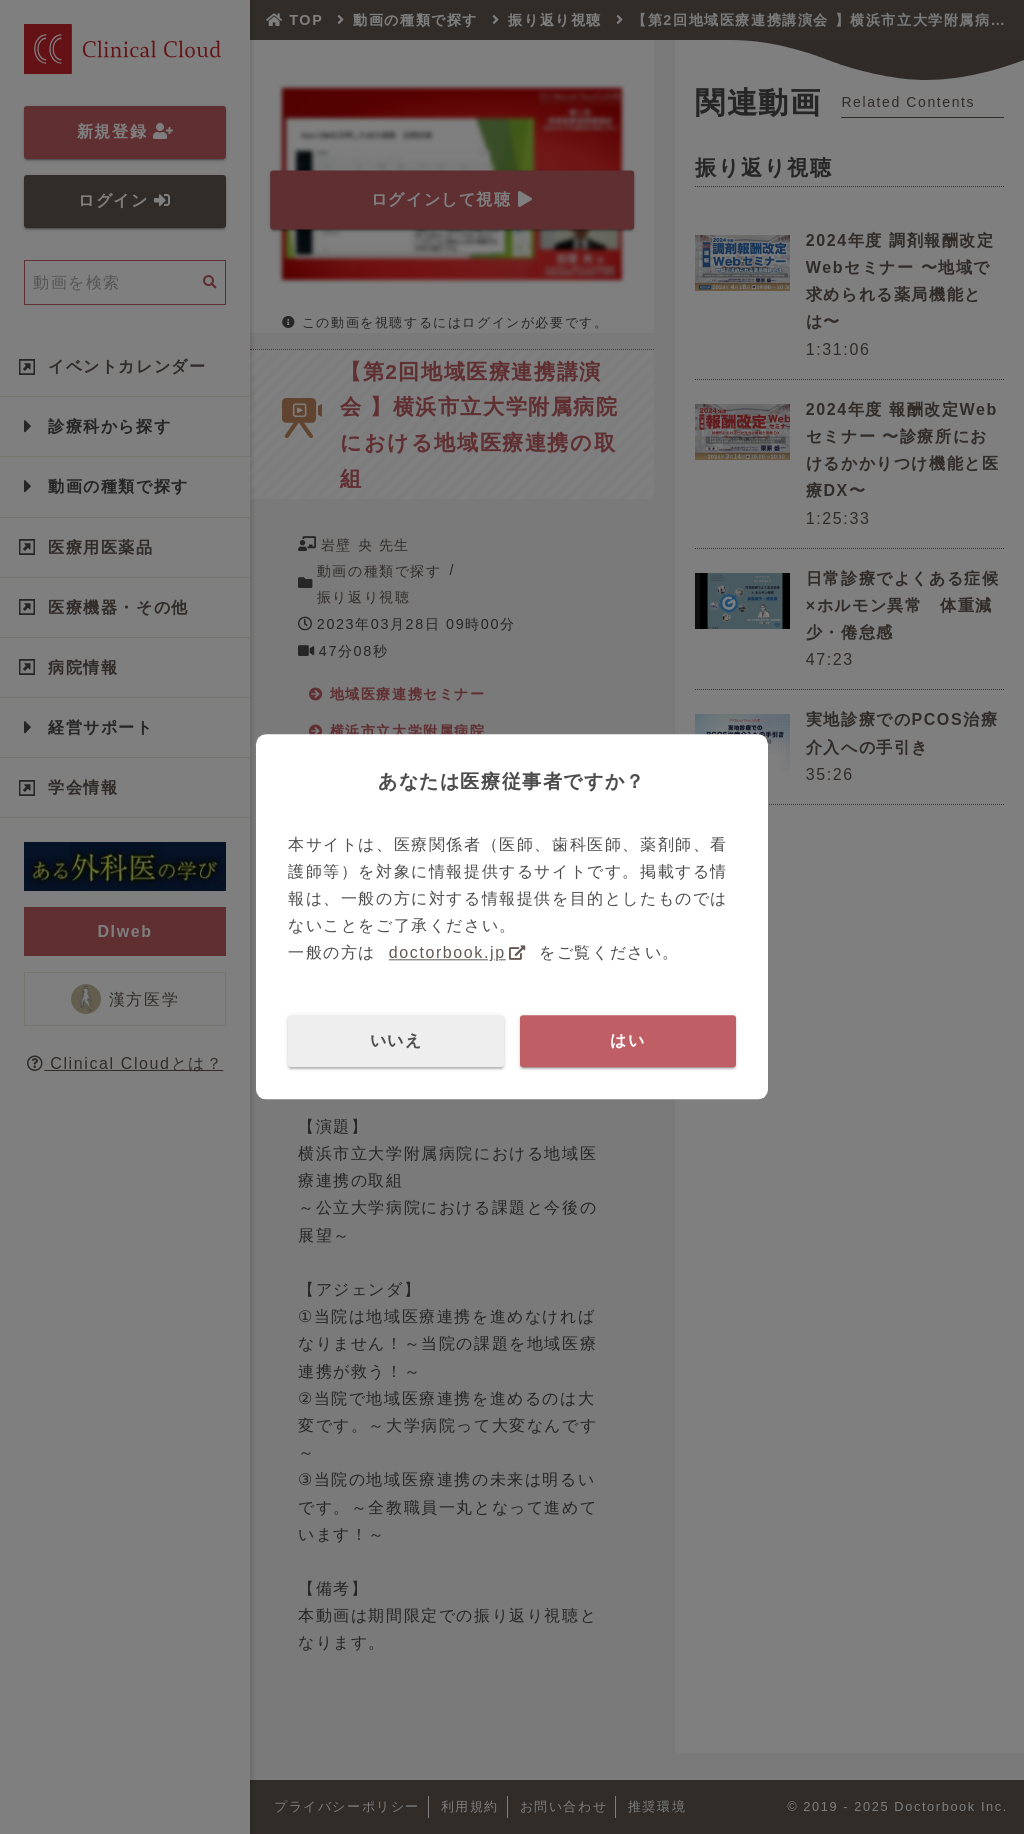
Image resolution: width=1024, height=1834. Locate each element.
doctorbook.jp (447, 953)
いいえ (396, 1040)
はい (627, 1040)
